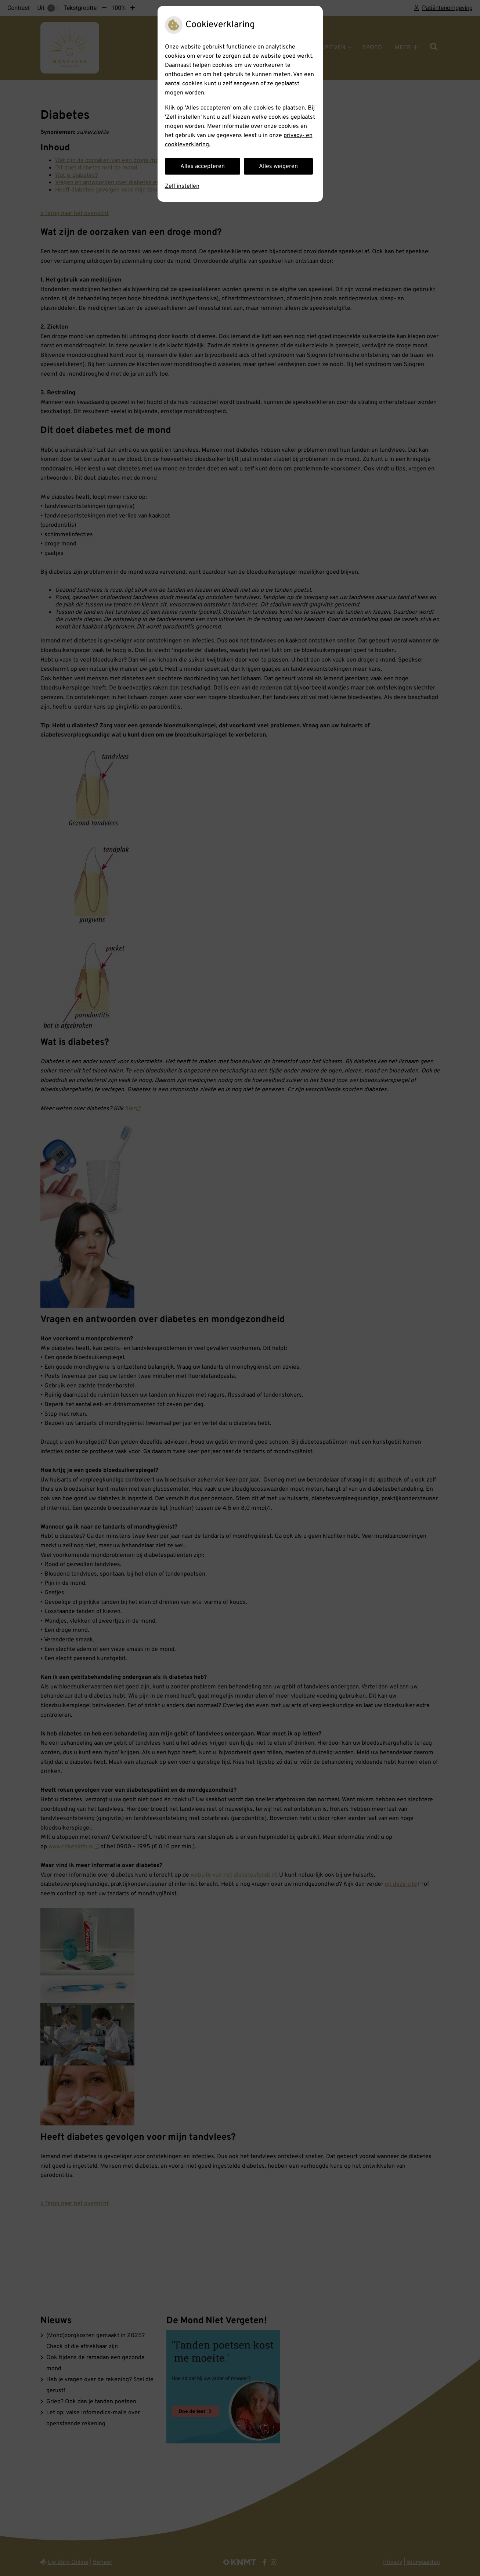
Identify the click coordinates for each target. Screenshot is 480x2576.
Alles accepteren (202, 166)
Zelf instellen (182, 186)
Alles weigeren (278, 166)
